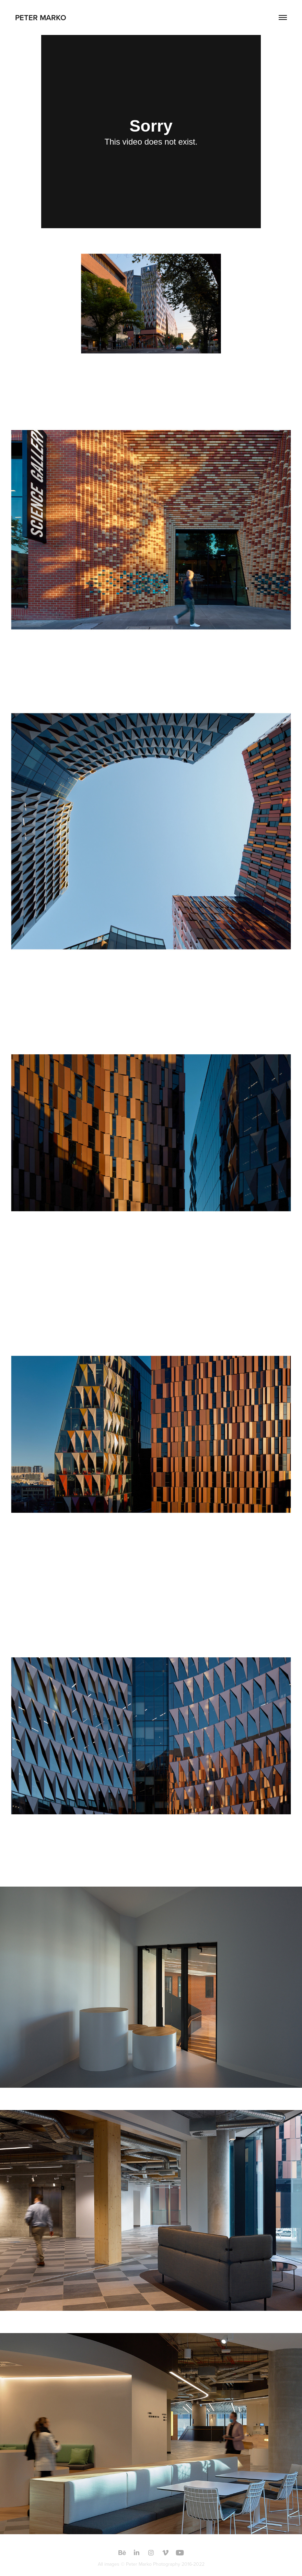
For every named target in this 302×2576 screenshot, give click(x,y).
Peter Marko (40, 17)
